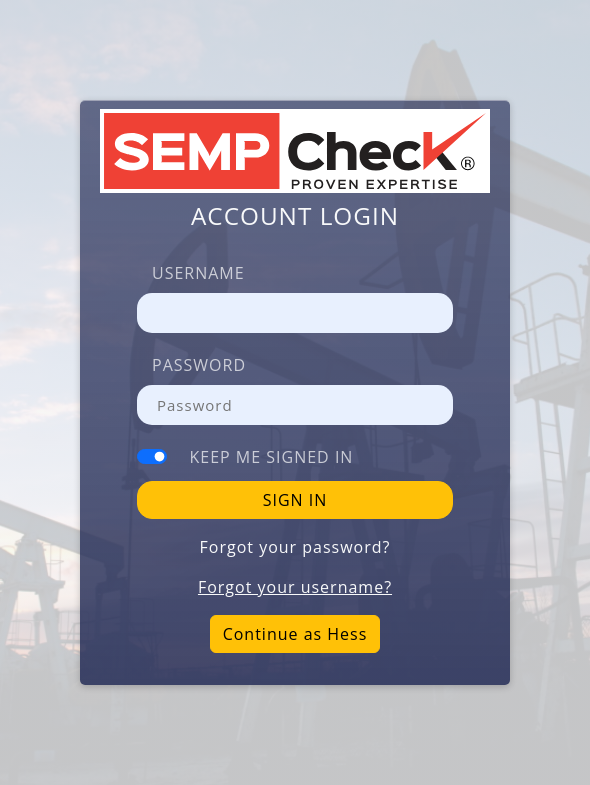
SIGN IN (295, 500)
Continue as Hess (295, 634)
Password (199, 365)
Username (198, 273)
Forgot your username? (295, 587)
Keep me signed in (272, 457)
